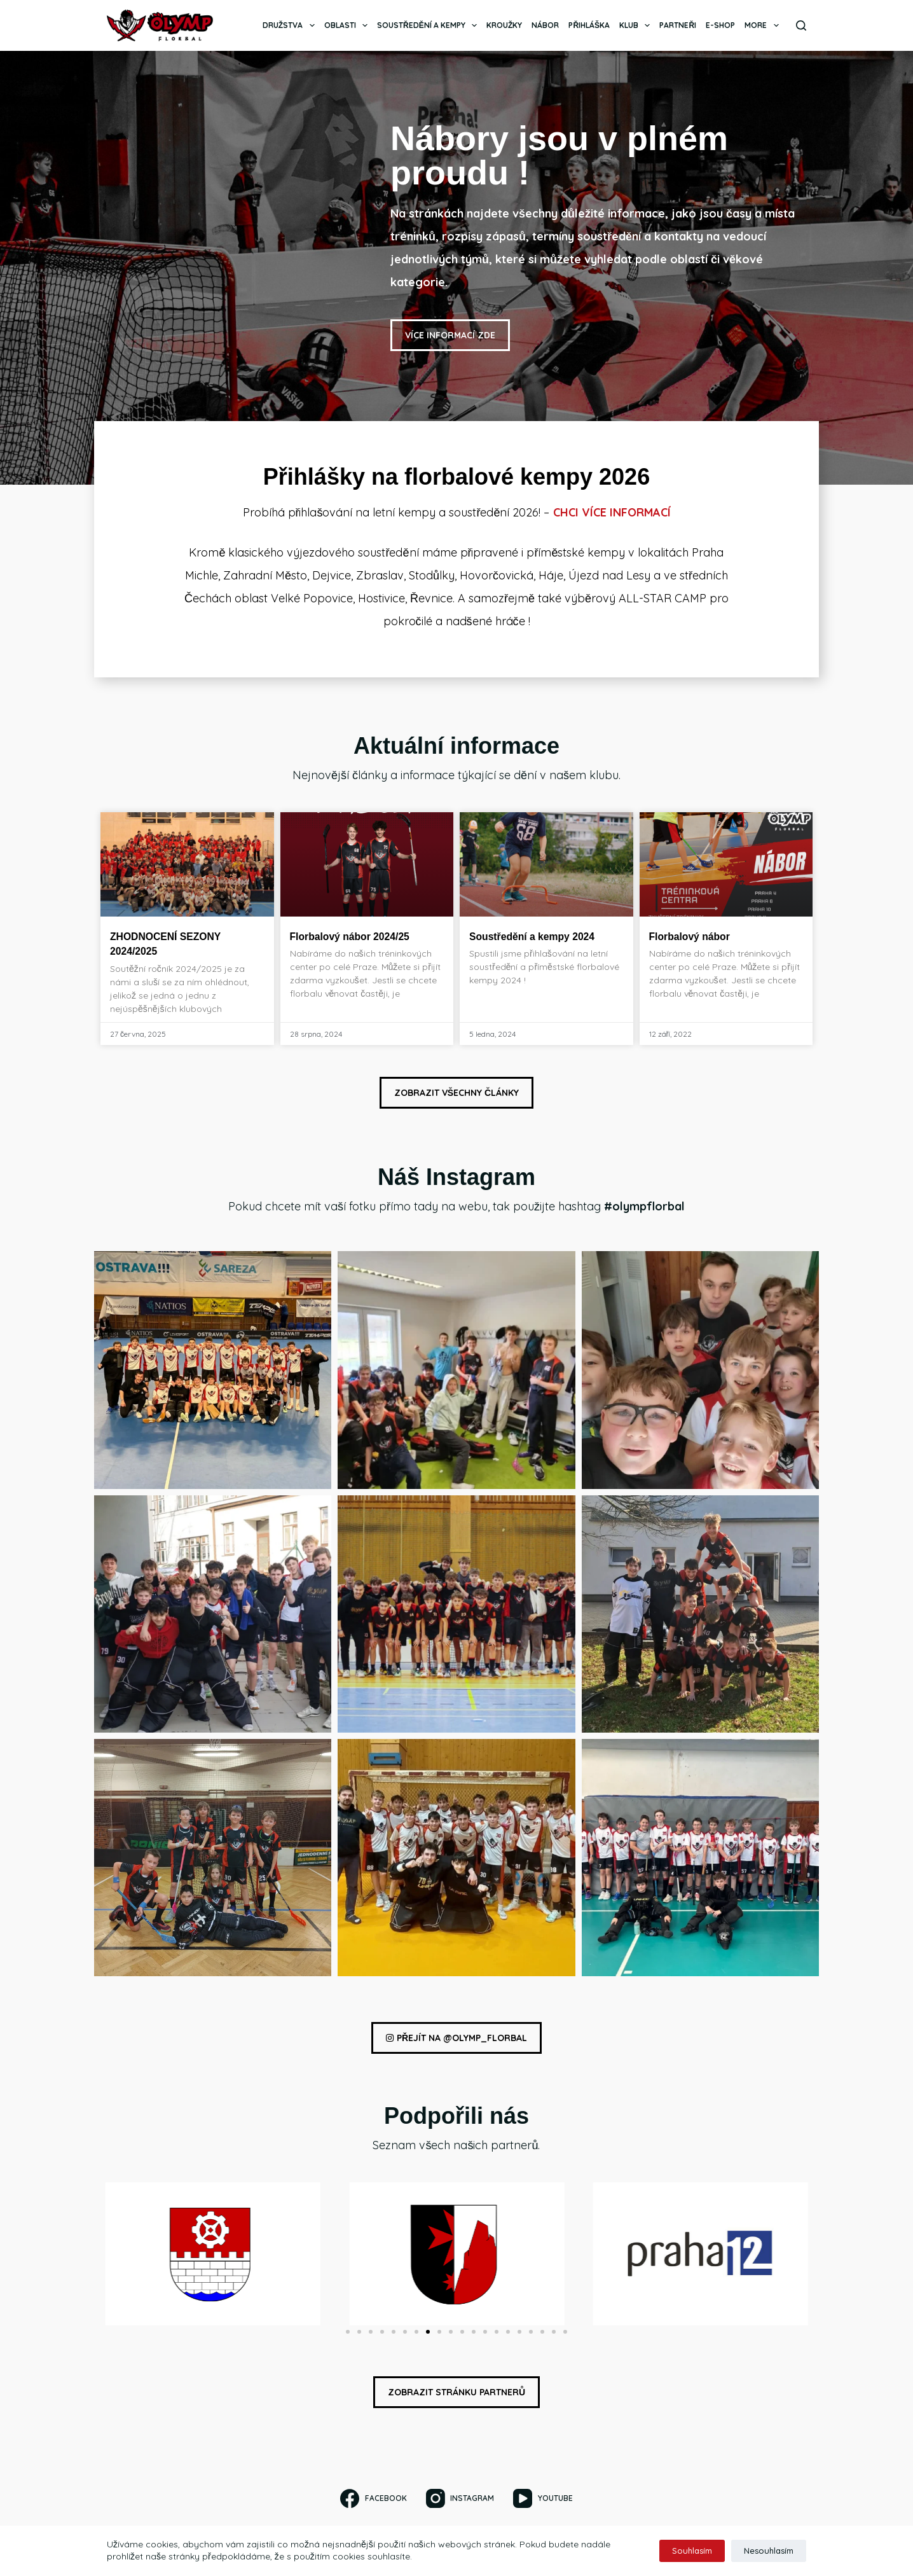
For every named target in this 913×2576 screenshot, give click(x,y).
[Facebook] (373, 2498)
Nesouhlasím (768, 2550)
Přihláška (589, 25)
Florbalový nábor (695, 937)
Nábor (545, 25)
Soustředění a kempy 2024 (541, 937)
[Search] (801, 25)
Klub (637, 25)
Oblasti (348, 25)
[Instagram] (460, 2498)
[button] (348, 2336)
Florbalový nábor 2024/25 (358, 937)
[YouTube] (542, 2498)
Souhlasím (692, 2550)
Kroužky (504, 25)
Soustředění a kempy (429, 25)
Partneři (677, 25)
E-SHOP (720, 25)
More (764, 25)
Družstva (291, 25)
